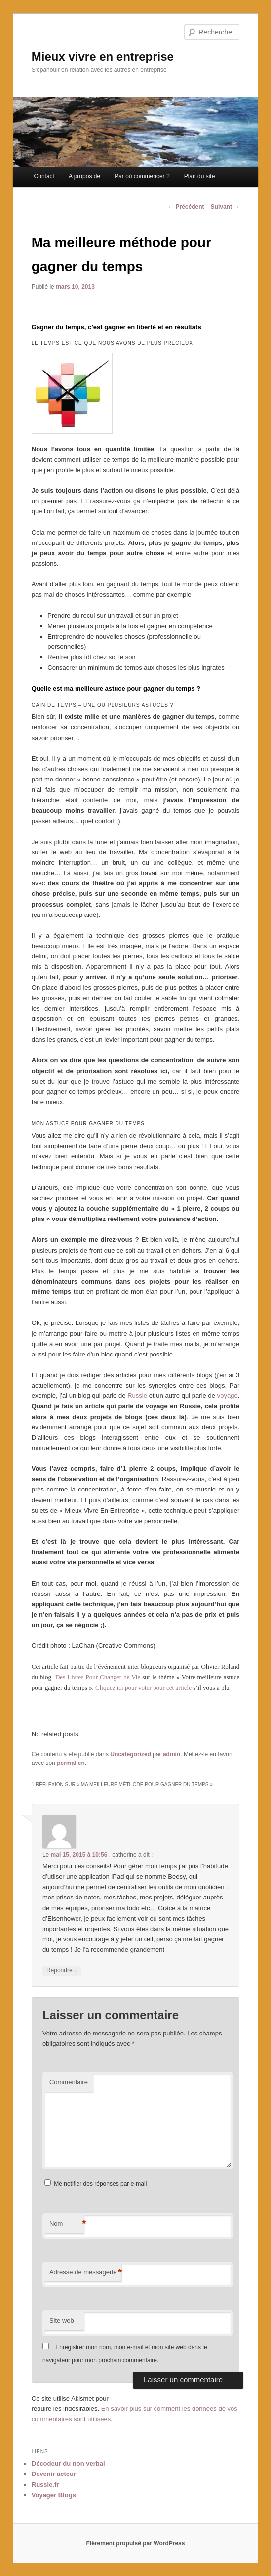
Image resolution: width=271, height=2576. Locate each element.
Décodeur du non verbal (68, 2463)
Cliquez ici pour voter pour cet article (143, 1687)
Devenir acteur (54, 2473)
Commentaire (68, 2082)
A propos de (84, 176)
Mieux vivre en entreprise (103, 56)
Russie (137, 1395)
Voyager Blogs (54, 2495)
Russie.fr (45, 2484)
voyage (227, 1395)
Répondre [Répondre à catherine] (61, 1970)
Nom (66, 2224)
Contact (44, 176)
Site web (61, 2320)
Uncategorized (130, 1754)
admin (171, 1754)
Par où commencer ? (142, 176)
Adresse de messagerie (85, 2273)
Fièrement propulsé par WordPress (135, 2543)
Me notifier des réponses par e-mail (100, 2183)
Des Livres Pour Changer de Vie (97, 1677)
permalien (71, 1763)
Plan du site (199, 176)
